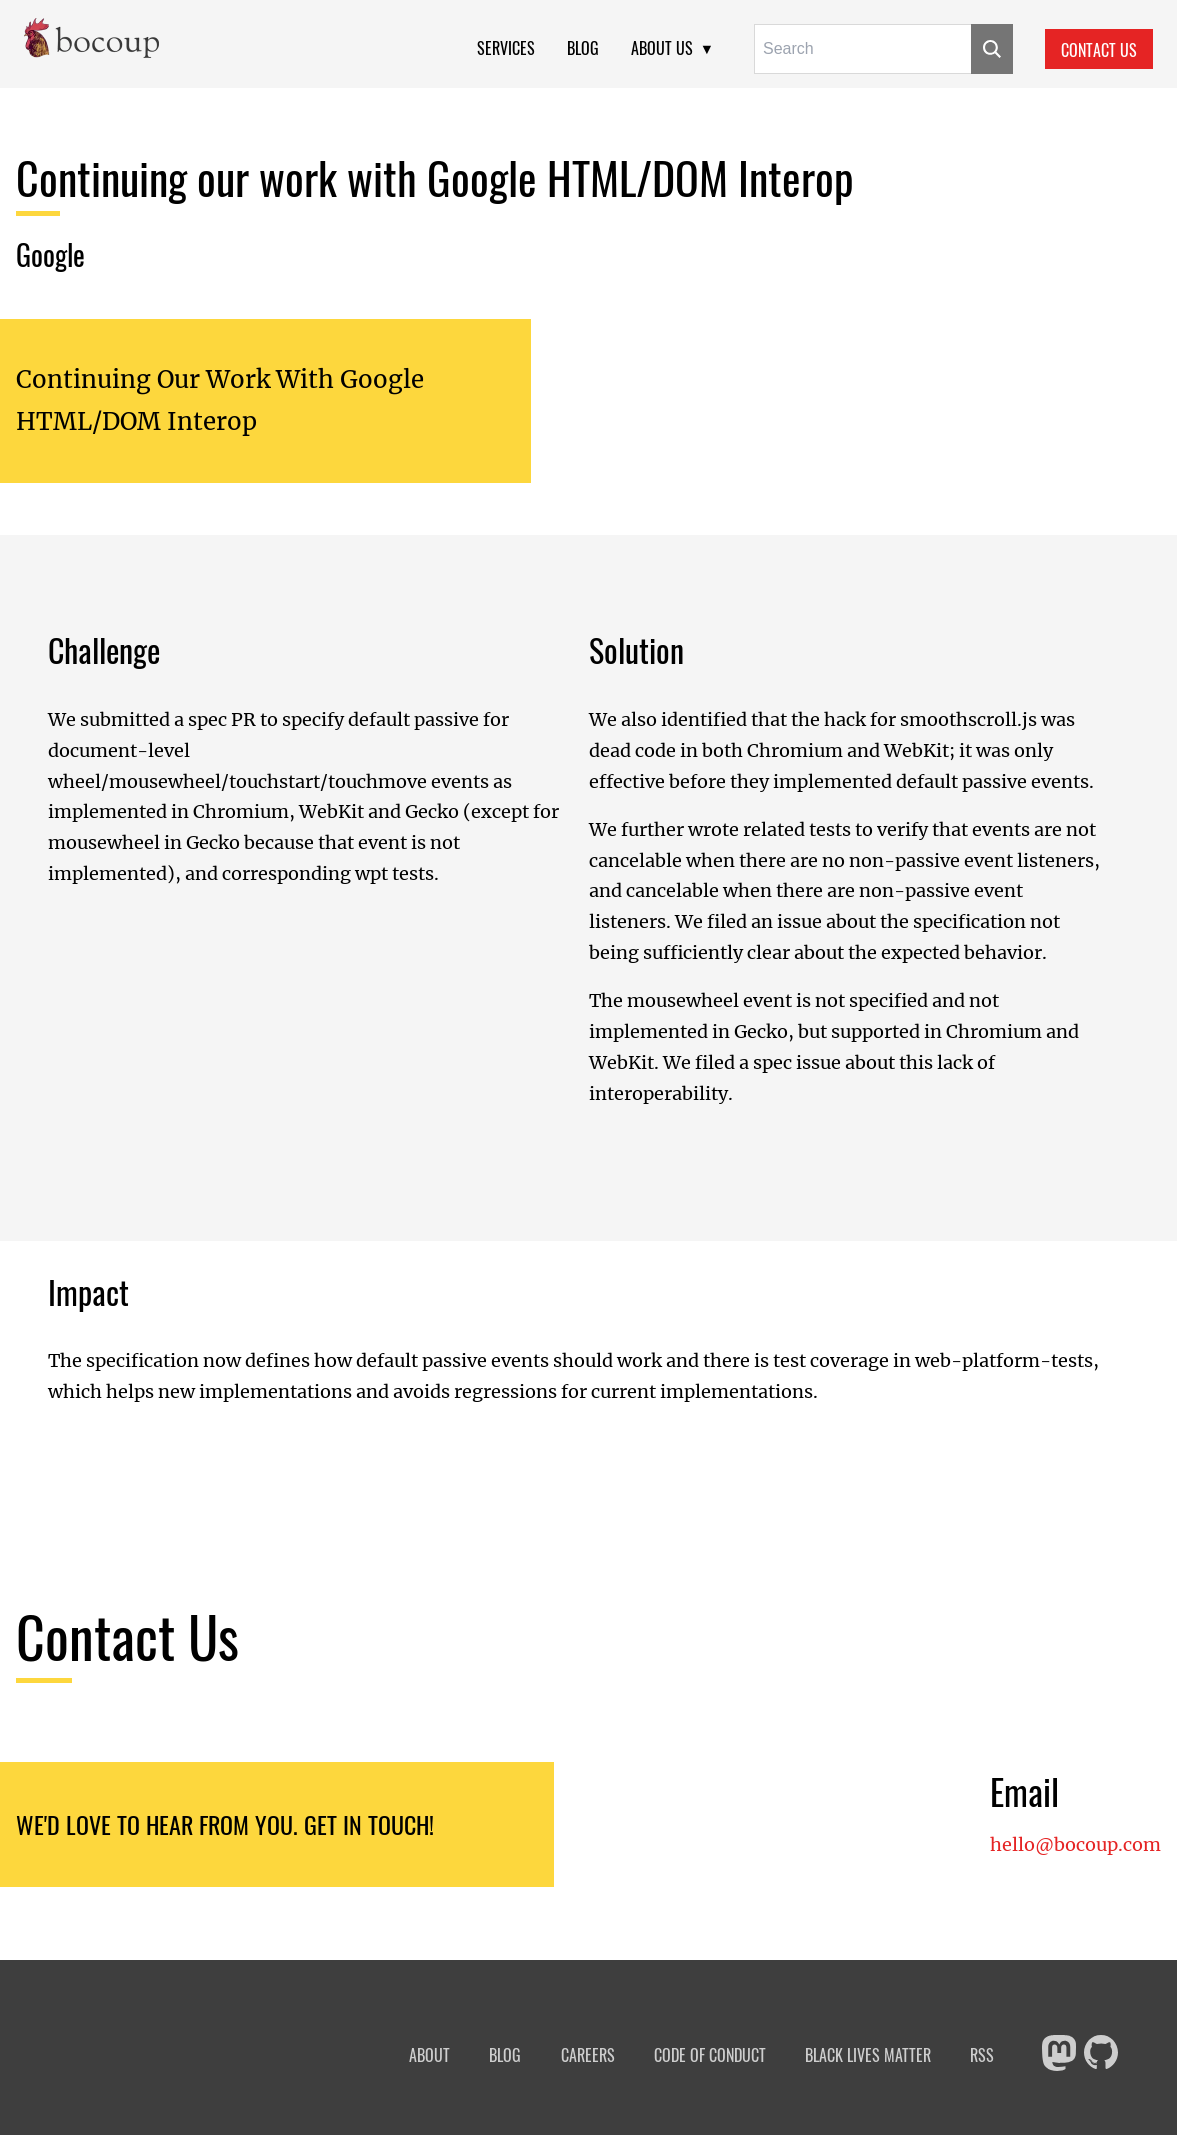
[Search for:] (862, 49)
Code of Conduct (710, 2055)
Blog (583, 48)
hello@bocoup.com (1075, 1845)
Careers (588, 2055)
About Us (662, 48)
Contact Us (1099, 50)
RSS (982, 2055)
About (429, 2055)
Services (506, 48)
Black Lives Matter (868, 2055)
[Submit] (992, 49)
